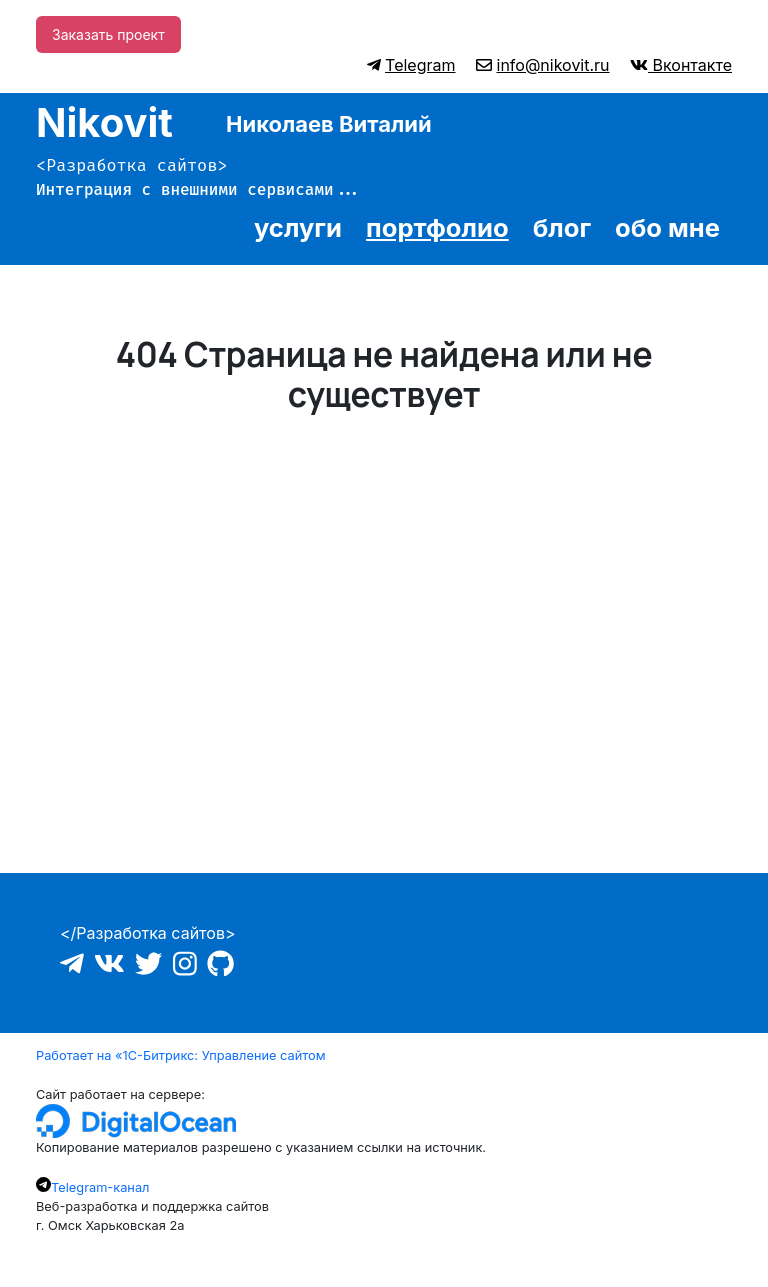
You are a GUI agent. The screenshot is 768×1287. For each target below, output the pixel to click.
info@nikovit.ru (553, 65)
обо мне (667, 227)
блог (562, 227)
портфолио (437, 227)
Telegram (420, 65)
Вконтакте (690, 65)
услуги (298, 227)
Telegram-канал (100, 1187)
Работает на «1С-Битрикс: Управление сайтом (181, 1055)
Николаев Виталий (329, 124)
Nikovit (104, 122)
